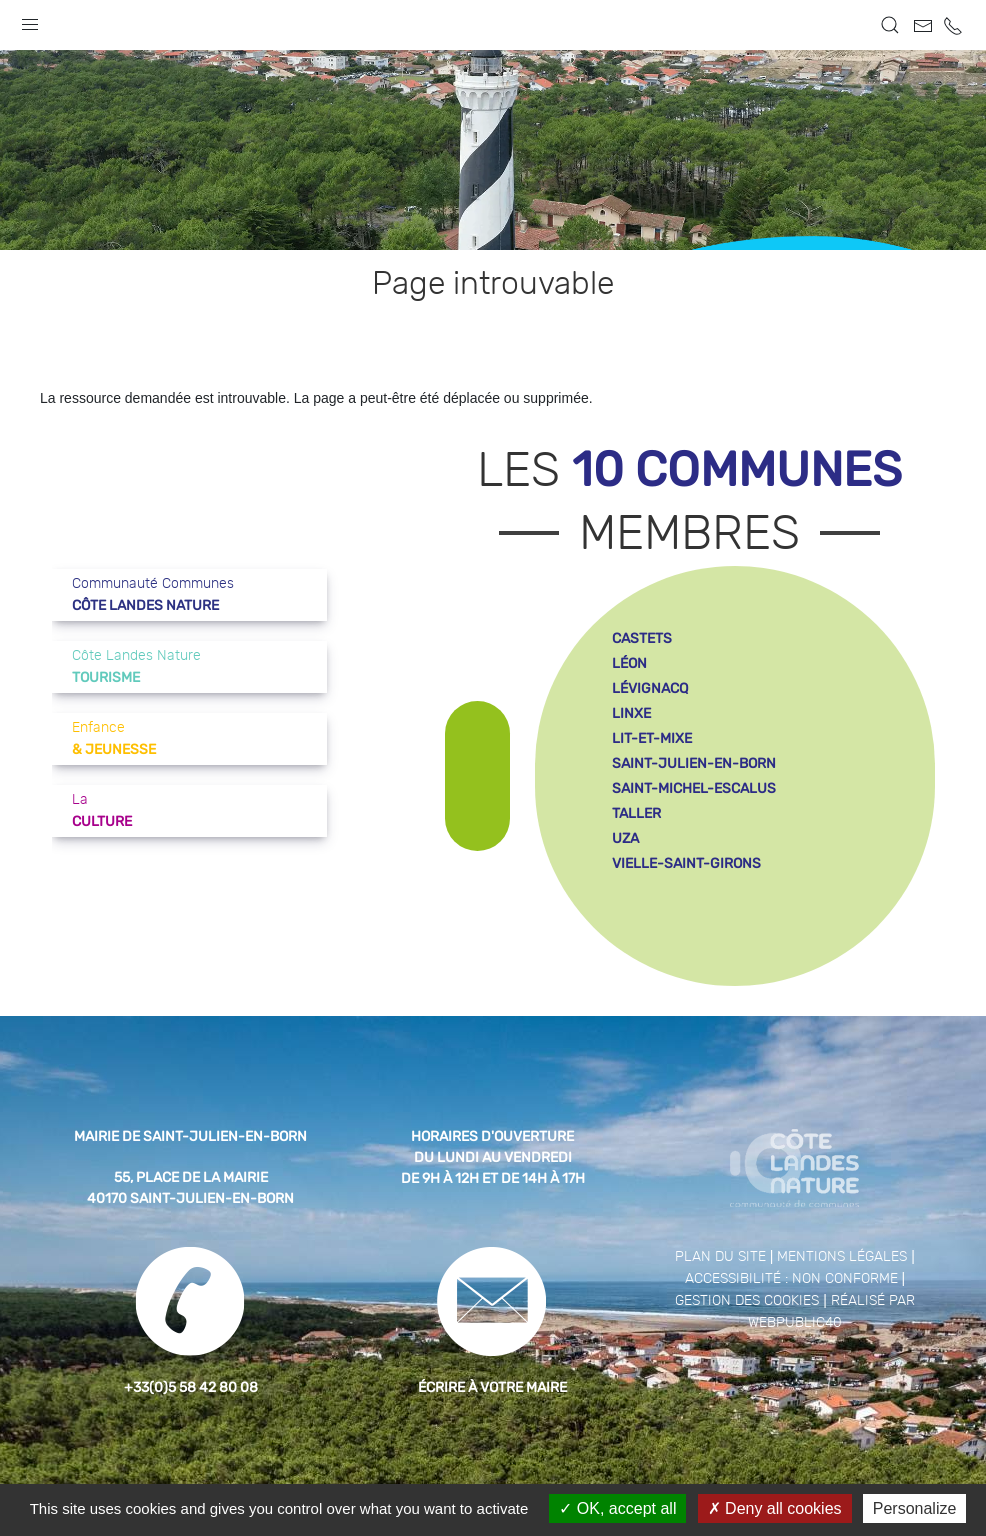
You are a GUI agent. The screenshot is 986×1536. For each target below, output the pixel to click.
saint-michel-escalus (694, 788)
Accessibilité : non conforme (791, 1279)
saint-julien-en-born (694, 763)
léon (629, 663)
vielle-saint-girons (686, 863)
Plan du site (720, 1257)
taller (636, 813)
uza (625, 838)
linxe (631, 713)
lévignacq (650, 688)
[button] (30, 20)
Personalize (915, 1508)
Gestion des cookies (747, 1301)
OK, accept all (617, 1508)
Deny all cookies (775, 1508)
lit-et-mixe (652, 738)
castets (642, 638)
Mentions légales (842, 1257)
